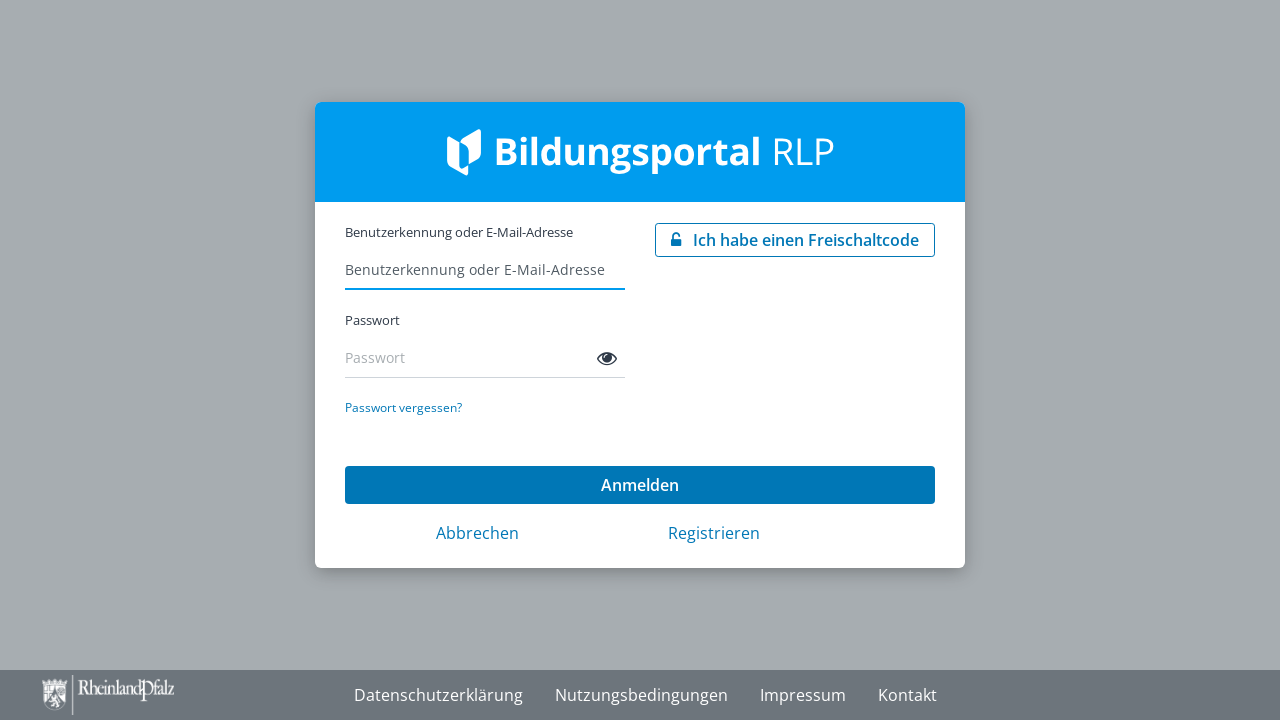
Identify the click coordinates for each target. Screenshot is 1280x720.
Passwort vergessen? (403, 407)
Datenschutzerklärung (438, 695)
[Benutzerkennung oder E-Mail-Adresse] (485, 270)
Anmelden (640, 485)
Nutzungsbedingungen (641, 695)
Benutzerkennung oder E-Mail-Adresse (459, 232)
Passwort (372, 320)
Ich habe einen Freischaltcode (804, 240)
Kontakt (907, 695)
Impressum (803, 695)
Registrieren (714, 533)
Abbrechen (477, 533)
